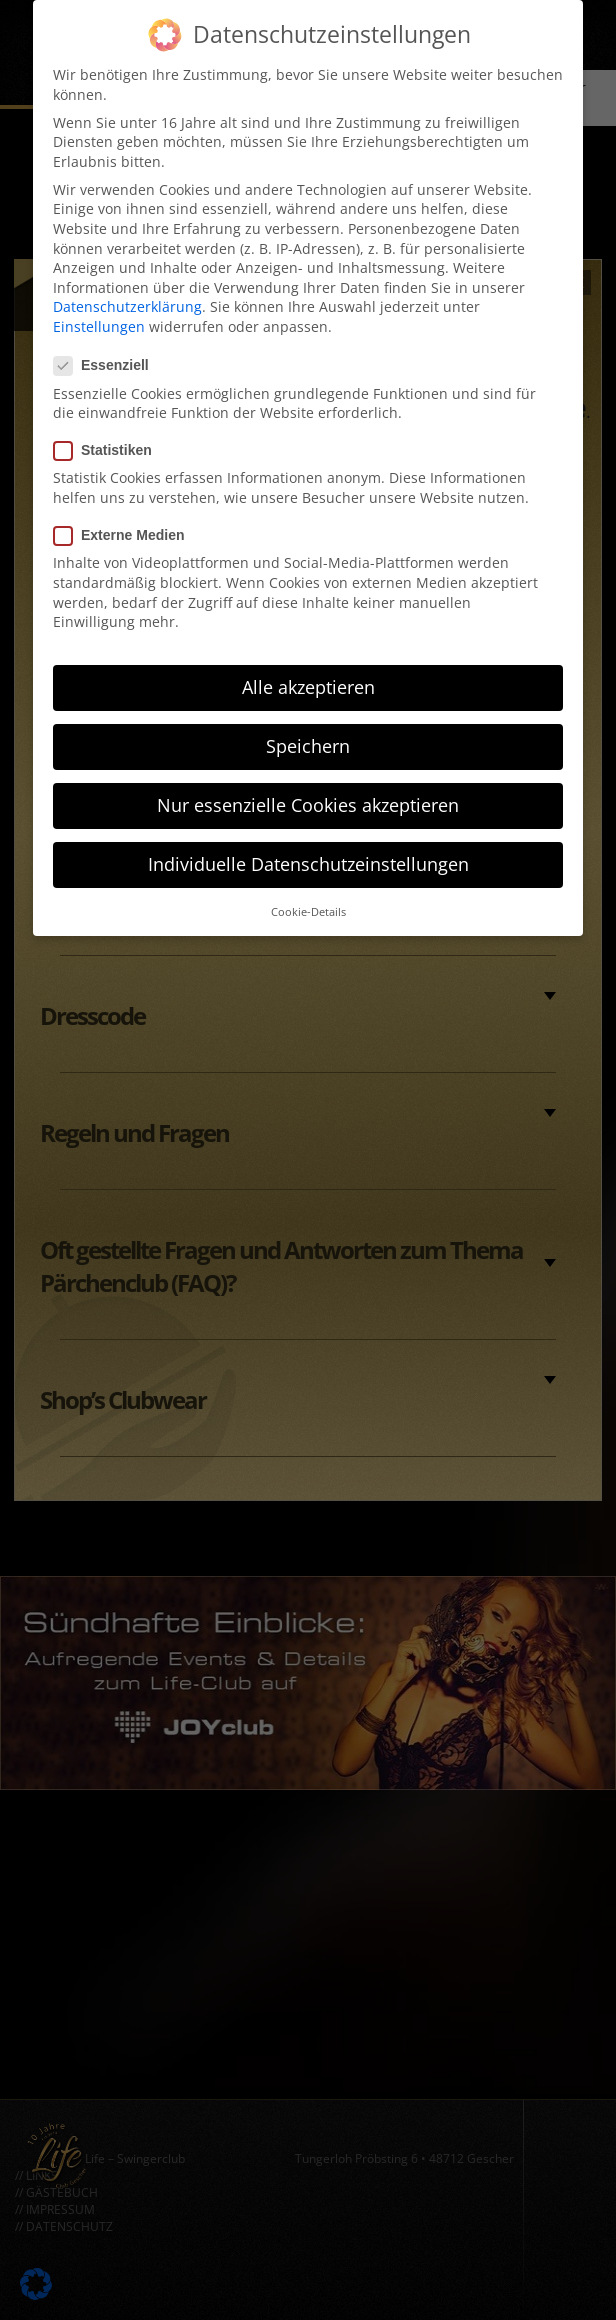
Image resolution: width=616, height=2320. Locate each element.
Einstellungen (99, 310)
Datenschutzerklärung (127, 291)
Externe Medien (125, 520)
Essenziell (107, 350)
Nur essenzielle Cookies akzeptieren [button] (308, 790)
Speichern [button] (308, 731)
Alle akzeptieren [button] (308, 672)
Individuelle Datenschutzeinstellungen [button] (308, 849)
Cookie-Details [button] (308, 896)
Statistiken (109, 435)
